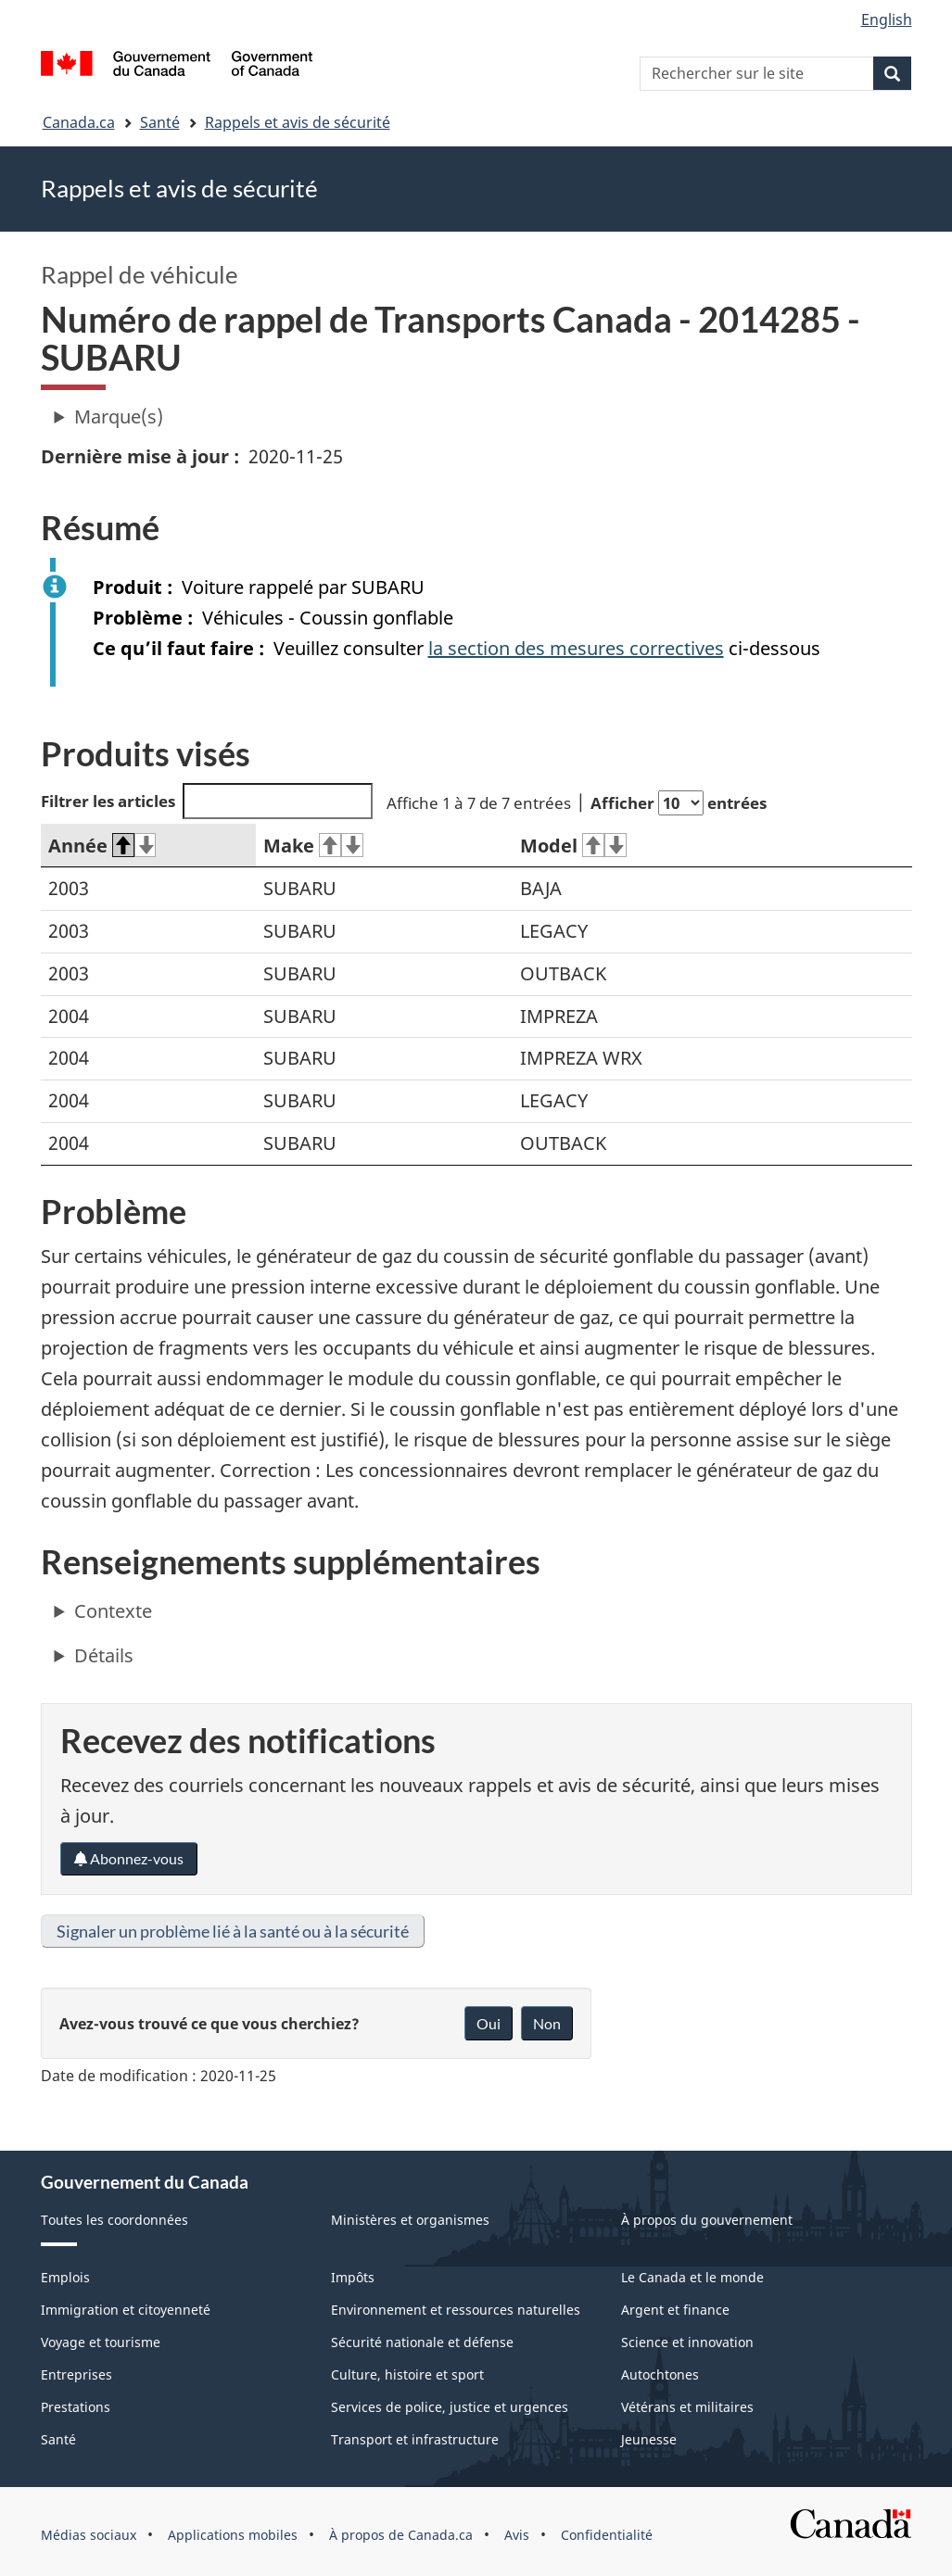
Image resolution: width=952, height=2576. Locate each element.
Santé (160, 122)
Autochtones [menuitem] (660, 2374)
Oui (488, 2023)
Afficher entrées (678, 802)
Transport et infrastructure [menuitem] (415, 2439)
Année (102, 845)
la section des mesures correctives (576, 648)
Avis (516, 2535)
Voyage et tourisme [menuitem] (100, 2342)
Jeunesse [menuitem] (649, 2439)
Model (573, 845)
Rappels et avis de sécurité (297, 122)
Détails (103, 1655)
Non (547, 2023)
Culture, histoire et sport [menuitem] (407, 2374)
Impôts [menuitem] (352, 2277)
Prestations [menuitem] (75, 2407)
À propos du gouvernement (707, 2220)
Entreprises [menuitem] (76, 2374)
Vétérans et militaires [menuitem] (687, 2407)
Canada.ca (79, 122)
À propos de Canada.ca (401, 2535)
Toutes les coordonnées (114, 2220)
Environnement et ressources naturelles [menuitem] (455, 2309)
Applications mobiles (233, 2535)
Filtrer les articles (207, 801)
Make (313, 845)
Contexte (113, 1610)
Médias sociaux (88, 2535)
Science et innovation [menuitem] (687, 2342)
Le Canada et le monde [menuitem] (692, 2277)
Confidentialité (607, 2535)
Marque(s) (118, 416)
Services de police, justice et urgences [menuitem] (449, 2407)
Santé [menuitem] (58, 2439)
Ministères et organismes (410, 2220)
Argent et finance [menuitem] (675, 2309)
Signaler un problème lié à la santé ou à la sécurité (233, 1931)
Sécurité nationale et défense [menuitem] (422, 2342)
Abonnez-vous (129, 1858)
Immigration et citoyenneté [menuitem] (125, 2309)
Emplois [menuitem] (65, 2277)
